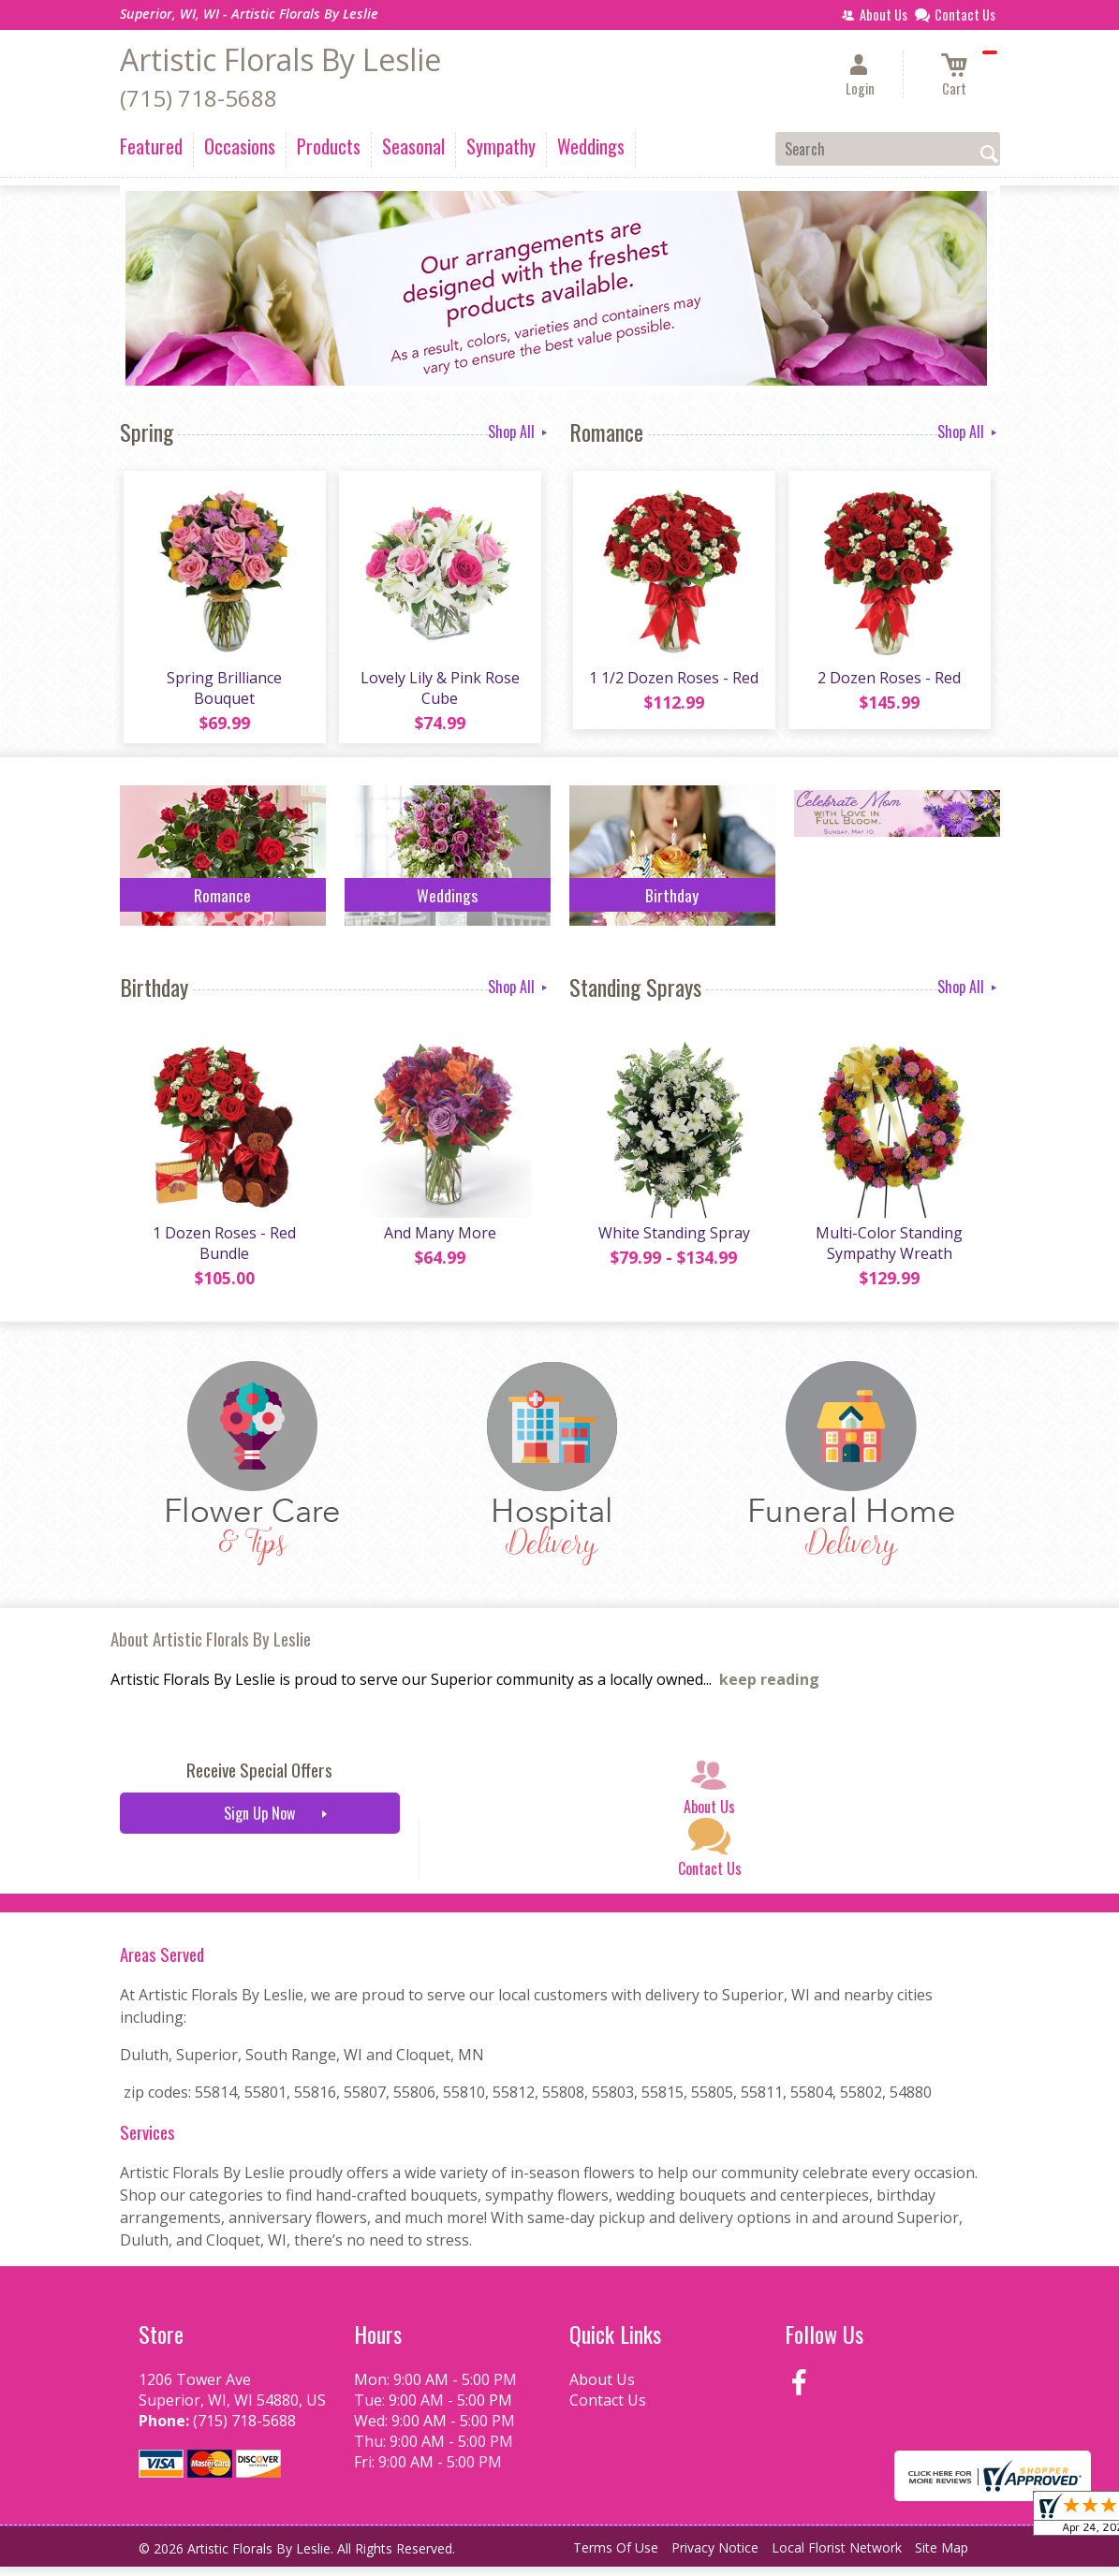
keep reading (769, 1688)
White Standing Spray (672, 1242)
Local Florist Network (837, 2557)
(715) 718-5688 (198, 97)
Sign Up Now (259, 1822)
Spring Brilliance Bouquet (222, 692)
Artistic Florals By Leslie (280, 59)
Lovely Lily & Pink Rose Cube (438, 692)
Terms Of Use (615, 2557)
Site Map (941, 2557)
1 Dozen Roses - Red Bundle (222, 1252)
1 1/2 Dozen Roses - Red (672, 682)
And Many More (438, 1242)
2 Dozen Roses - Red (887, 682)
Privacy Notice (714, 2557)
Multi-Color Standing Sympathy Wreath (887, 1252)
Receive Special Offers (259, 1779)
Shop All (519, 431)
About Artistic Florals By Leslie (210, 1648)
